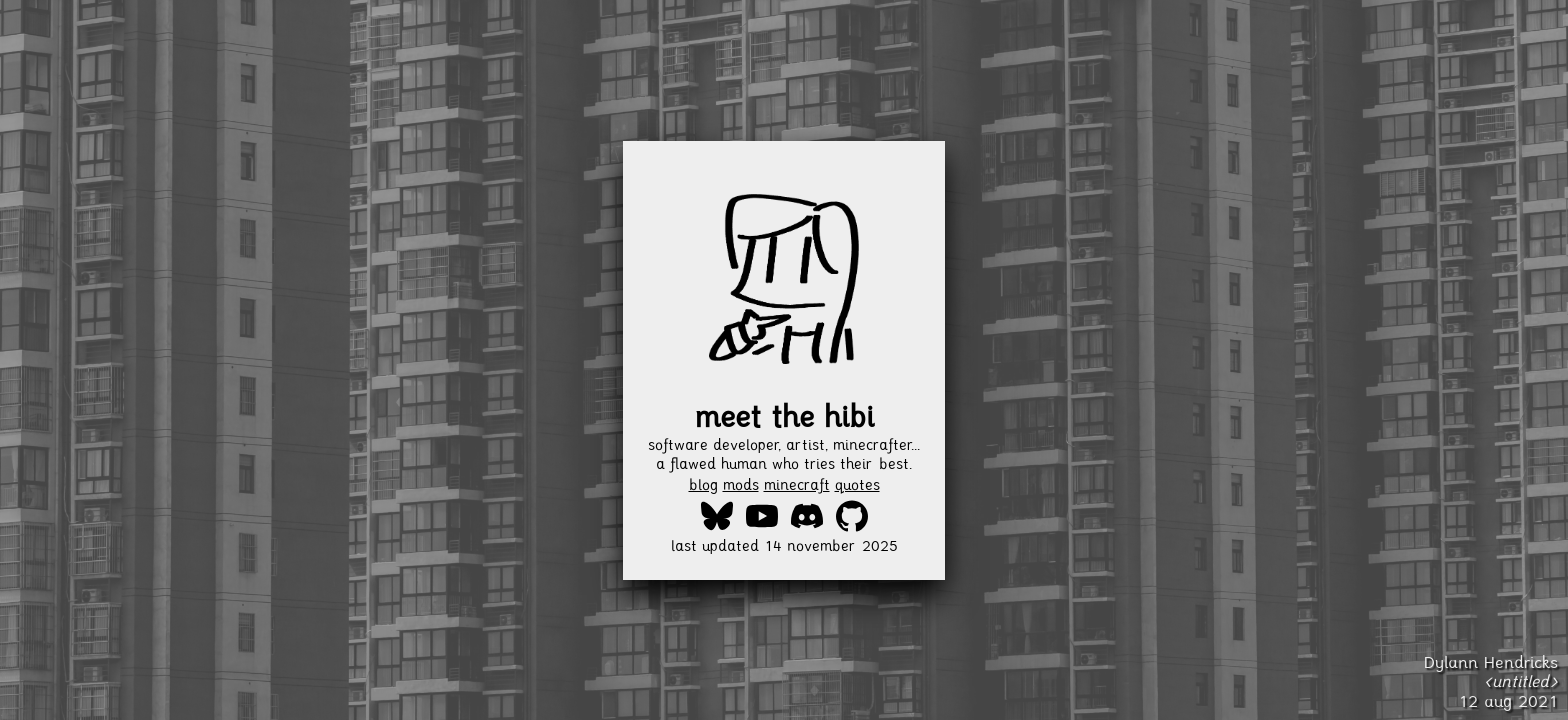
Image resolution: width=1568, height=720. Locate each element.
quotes (857, 484)
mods (741, 484)
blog (703, 484)
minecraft (797, 484)
